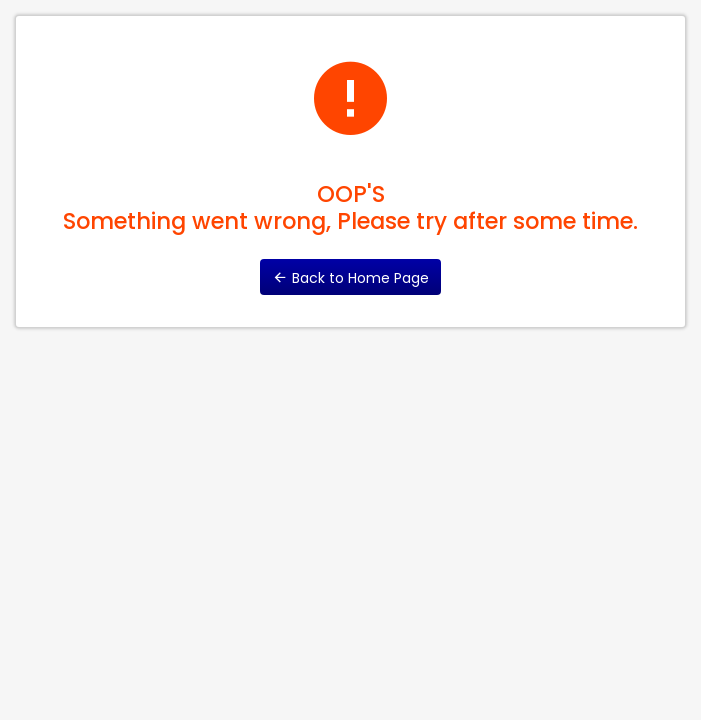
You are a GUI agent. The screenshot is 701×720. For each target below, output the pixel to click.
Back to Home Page (350, 278)
